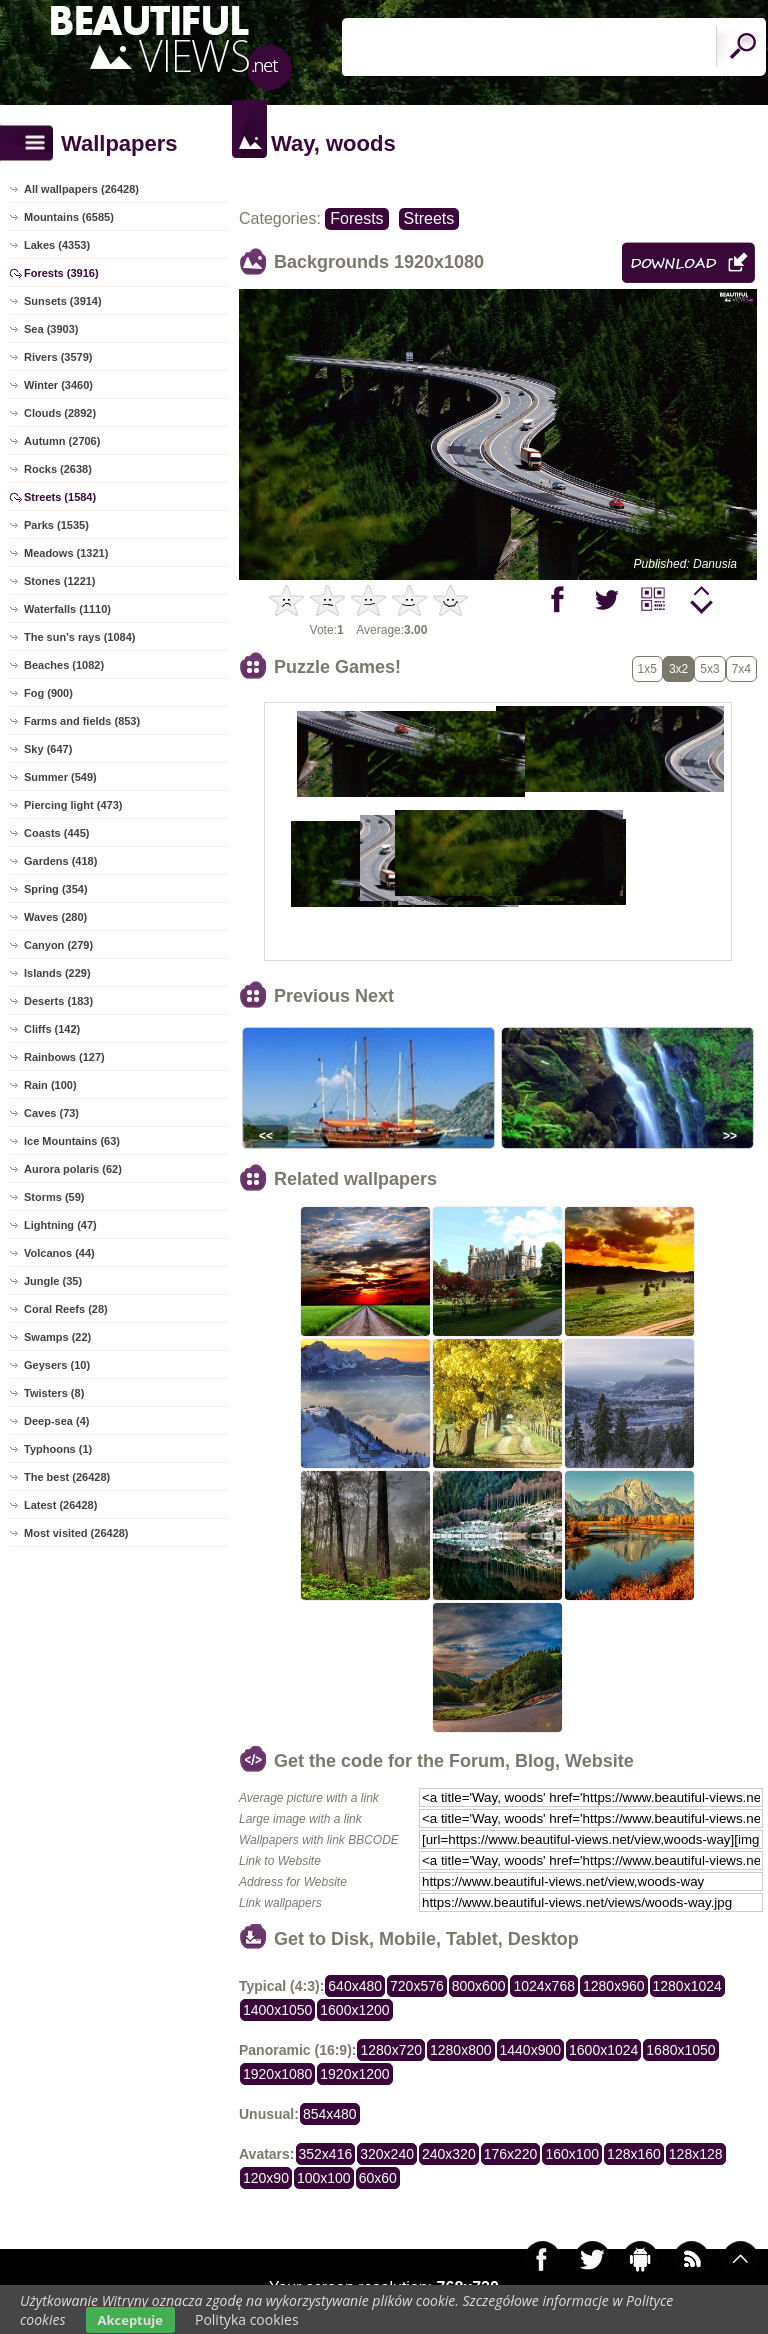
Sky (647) (48, 749)
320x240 (387, 2154)
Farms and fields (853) (82, 721)
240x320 (449, 2154)
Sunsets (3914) (63, 301)
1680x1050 (680, 2050)
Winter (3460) (58, 385)
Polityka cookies (247, 2319)
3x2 (678, 669)
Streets (429, 218)
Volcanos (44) (59, 1253)
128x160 (634, 2154)
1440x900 (531, 2050)
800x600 (479, 1986)
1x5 (647, 669)
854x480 (330, 2114)
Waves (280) (55, 917)
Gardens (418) (60, 861)
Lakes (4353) (57, 245)
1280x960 (614, 1986)
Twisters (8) (54, 1393)
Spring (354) (56, 889)
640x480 (355, 1986)
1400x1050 (277, 2010)
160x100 (572, 2154)
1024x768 (544, 1986)
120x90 (266, 2178)
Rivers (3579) (58, 357)
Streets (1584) (60, 497)
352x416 (326, 2154)
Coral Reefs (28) (66, 1309)
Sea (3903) (51, 329)
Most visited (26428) (76, 1533)
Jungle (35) (53, 1281)
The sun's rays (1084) (79, 637)
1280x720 (391, 2050)
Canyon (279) (58, 945)
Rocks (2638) (58, 469)
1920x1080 (277, 2074)
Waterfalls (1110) (67, 609)
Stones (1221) (60, 581)
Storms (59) (54, 1197)
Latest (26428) (60, 1505)
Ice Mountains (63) (72, 1141)
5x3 (709, 669)
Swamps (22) (57, 1337)
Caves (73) (51, 1113)
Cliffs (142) (52, 1029)
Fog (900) (48, 693)
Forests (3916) (61, 273)
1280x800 (461, 2050)
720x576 (417, 1986)
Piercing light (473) (73, 805)
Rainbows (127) (64, 1057)
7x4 (741, 669)
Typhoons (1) (58, 1449)
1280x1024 (687, 1986)
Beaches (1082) (64, 665)
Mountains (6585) (69, 217)
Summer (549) (60, 777)
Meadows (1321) (66, 553)
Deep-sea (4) (56, 1421)
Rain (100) (50, 1085)
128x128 (696, 2154)
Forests (356, 218)
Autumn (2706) (62, 441)
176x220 (511, 2154)
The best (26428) (67, 1477)
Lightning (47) (60, 1225)
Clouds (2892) (60, 413)
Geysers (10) (57, 1365)
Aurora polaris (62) (73, 1169)
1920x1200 (354, 2074)
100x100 (324, 2178)
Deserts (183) (58, 1001)
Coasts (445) (56, 833)
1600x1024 (603, 2050)
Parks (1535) (56, 525)
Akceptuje (130, 2320)
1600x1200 (354, 2010)
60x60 (378, 2178)
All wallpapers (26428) (81, 189)
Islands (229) (57, 973)
